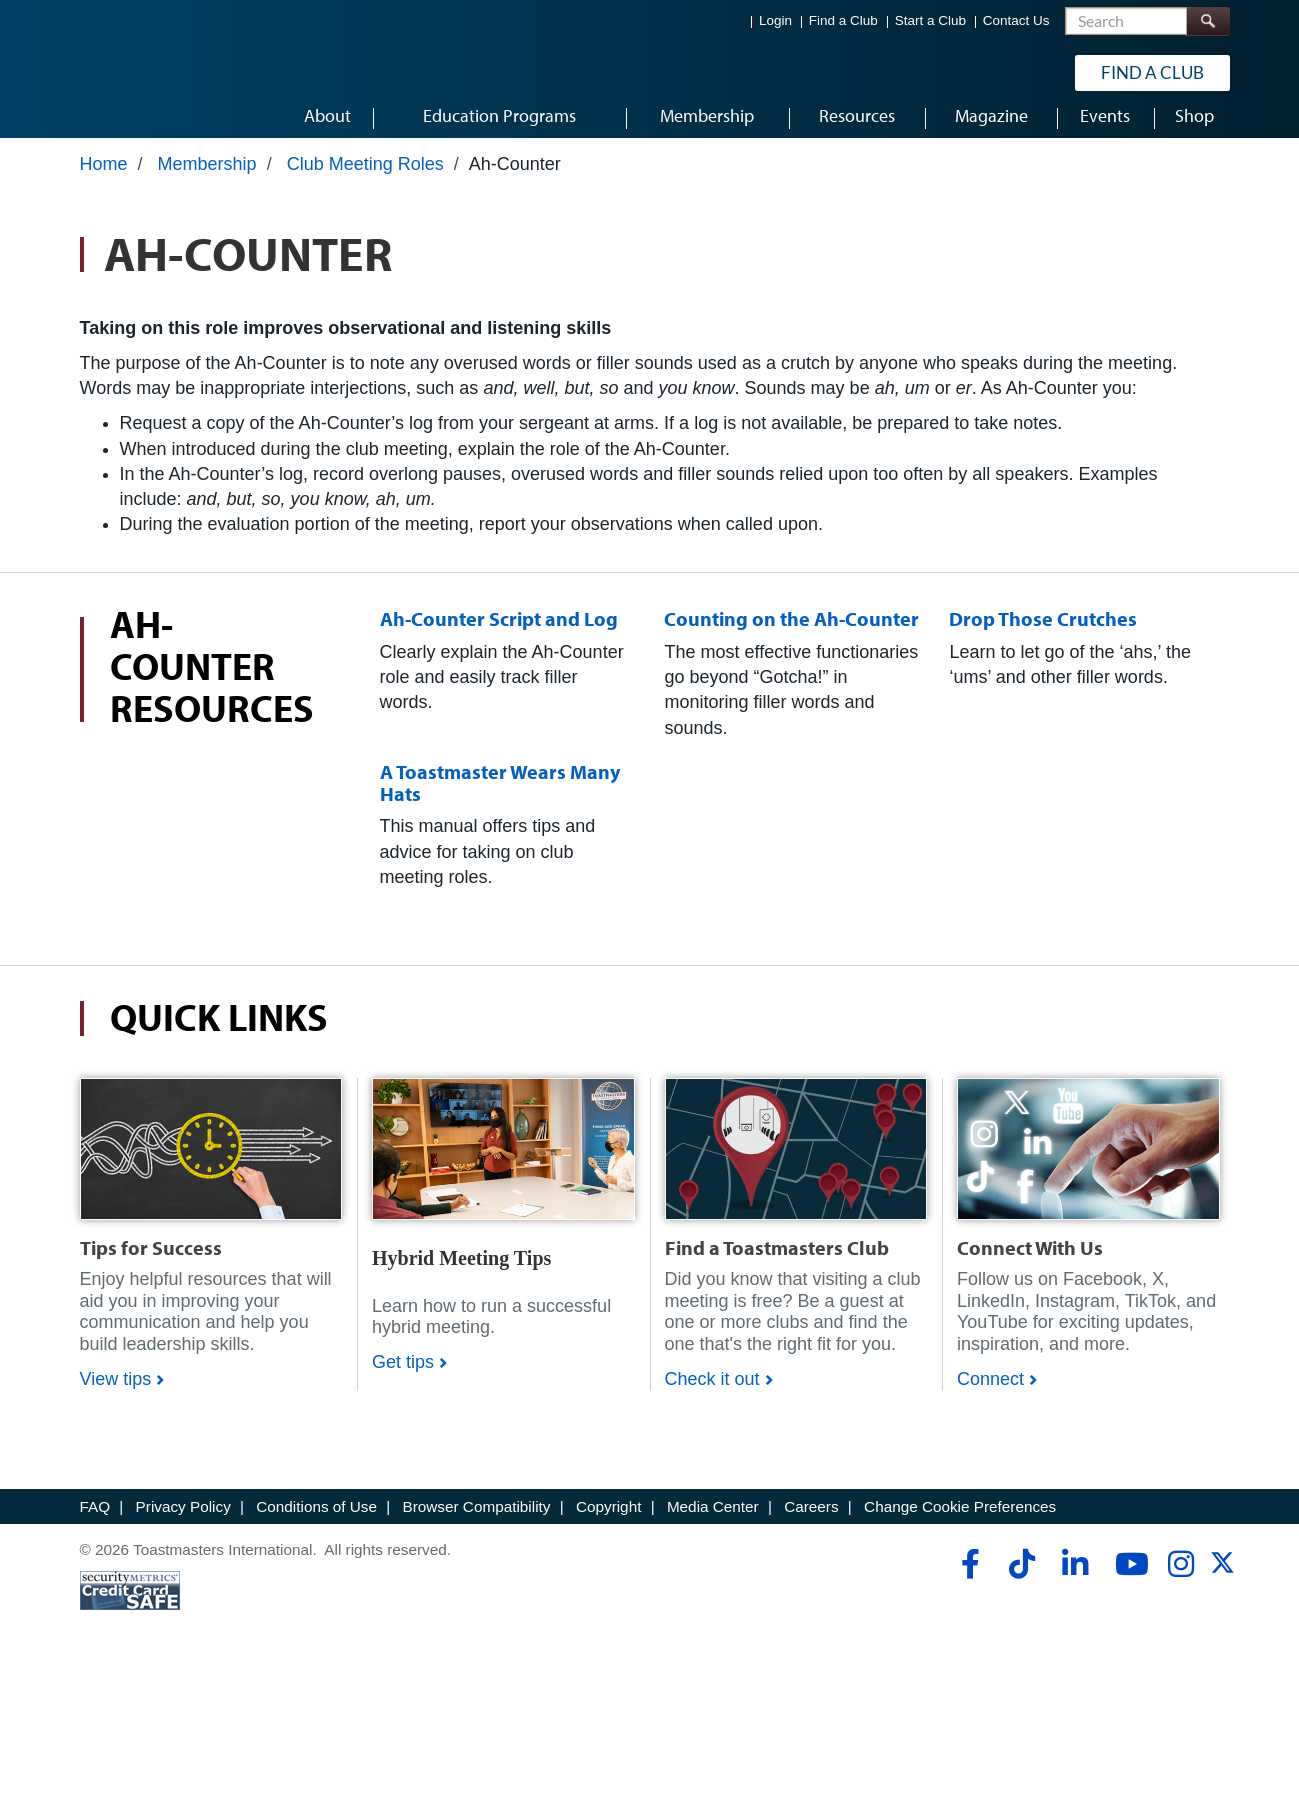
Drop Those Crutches (1043, 631)
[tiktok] (1021, 1577)
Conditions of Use (316, 1519)
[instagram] (1180, 1577)
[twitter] (1222, 1582)
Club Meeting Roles (365, 177)
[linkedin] (1074, 1577)
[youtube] (1127, 1577)
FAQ (95, 1519)
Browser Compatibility (477, 1519)
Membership (207, 177)
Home (104, 177)
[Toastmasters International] (137, 72)
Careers (811, 1519)
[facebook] (967, 1577)
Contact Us (1016, 20)
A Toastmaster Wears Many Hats (500, 795)
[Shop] (211, 1161)
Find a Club (843, 20)
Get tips (403, 1375)
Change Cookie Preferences (960, 1519)
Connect (990, 1392)
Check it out (712, 1392)
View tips (116, 1392)
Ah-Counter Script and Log (499, 631)
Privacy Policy (183, 1519)
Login (775, 20)
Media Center (713, 1519)
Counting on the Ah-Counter (791, 631)
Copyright (608, 1519)
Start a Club (930, 20)
